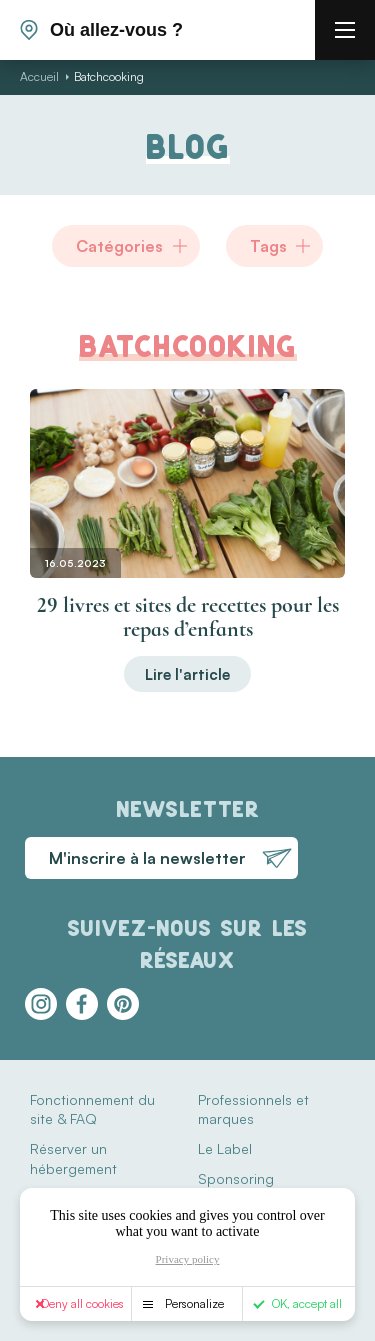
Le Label (225, 1148)
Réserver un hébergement (73, 1158)
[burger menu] (345, 30)
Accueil (39, 76)
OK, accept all (307, 1303)
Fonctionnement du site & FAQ (92, 1109)
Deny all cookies (82, 1303)
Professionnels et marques (253, 1109)
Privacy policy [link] (188, 1259)
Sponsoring (236, 1178)
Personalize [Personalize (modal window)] (194, 1303)
